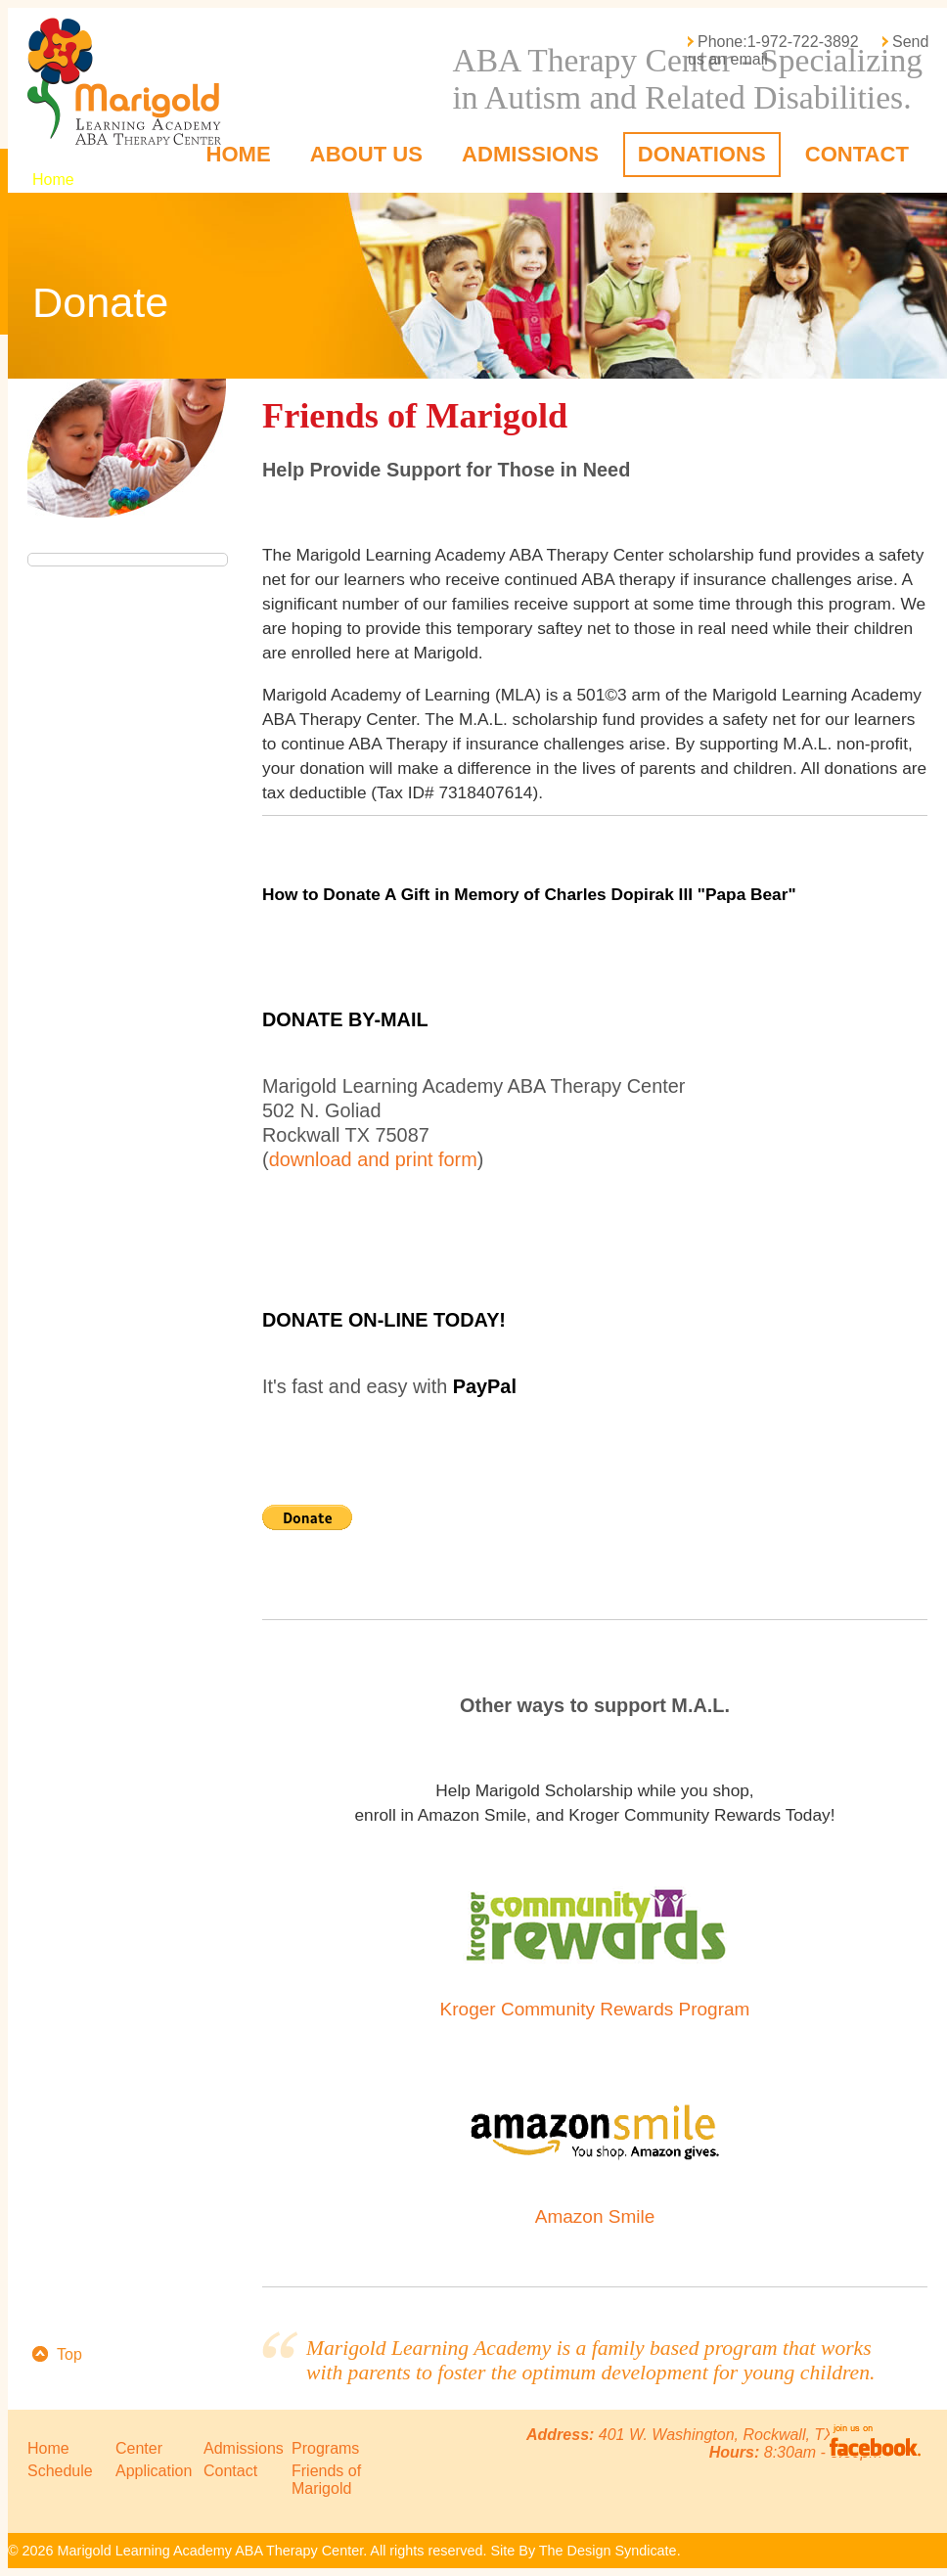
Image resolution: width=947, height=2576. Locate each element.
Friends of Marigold (326, 2480)
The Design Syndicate (608, 2550)
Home (237, 154)
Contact (857, 154)
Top (69, 2354)
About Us (366, 154)
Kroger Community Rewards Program (595, 2009)
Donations (702, 154)
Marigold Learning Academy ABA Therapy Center (131, 81)
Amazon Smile (595, 2216)
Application (153, 2471)
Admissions (530, 154)
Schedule (60, 2471)
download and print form (373, 1159)
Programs (325, 2448)
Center (138, 2448)
